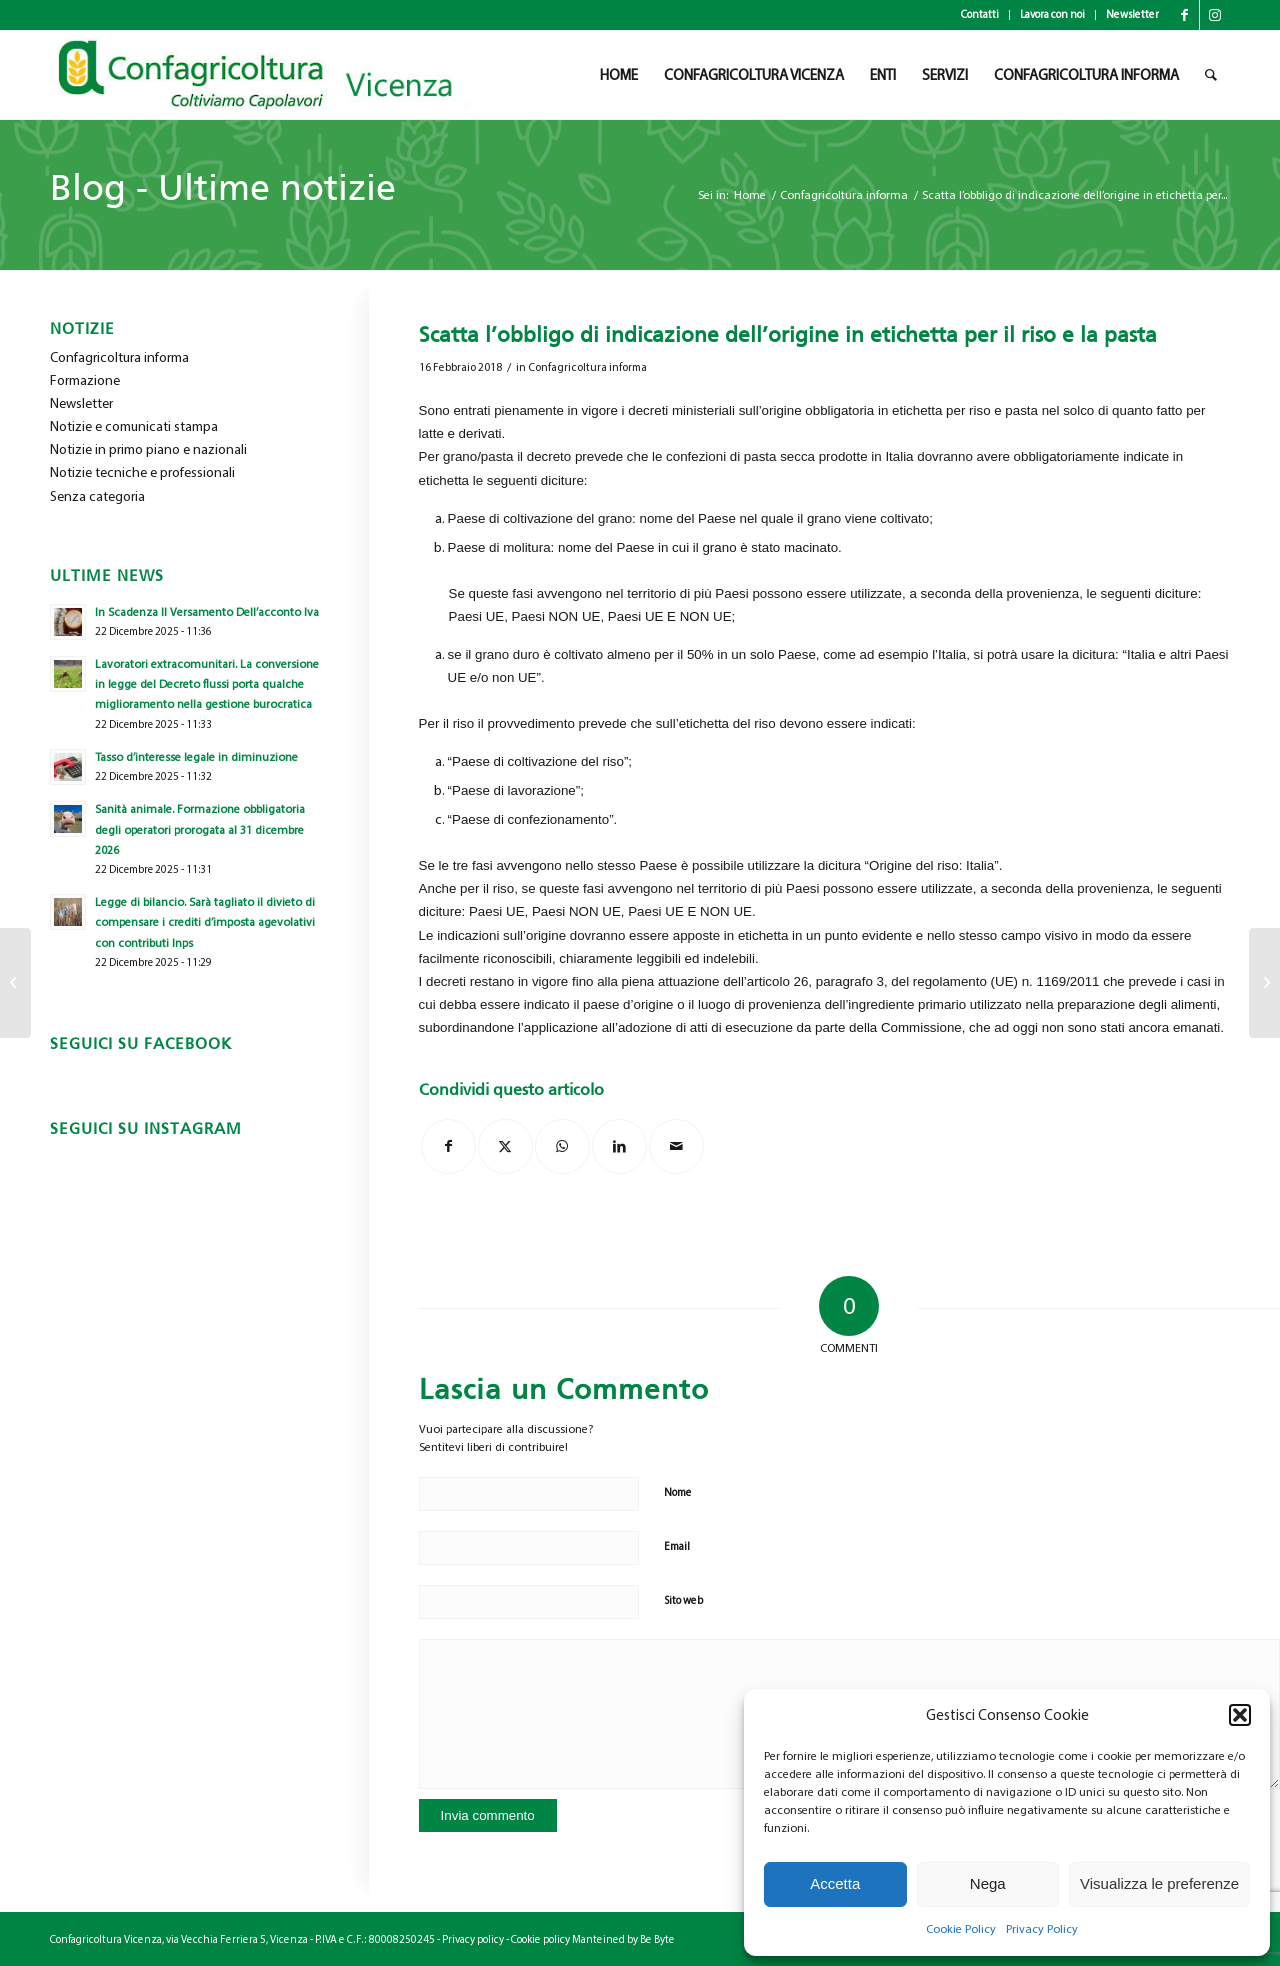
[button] (1240, 1715)
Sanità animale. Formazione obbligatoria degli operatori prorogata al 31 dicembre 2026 (200, 829)
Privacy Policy (1042, 1929)
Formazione (85, 380)
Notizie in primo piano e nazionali (148, 449)
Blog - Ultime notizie (223, 187)
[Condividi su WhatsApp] (562, 1146)
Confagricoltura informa (587, 367)
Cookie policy (540, 1939)
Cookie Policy (961, 1929)
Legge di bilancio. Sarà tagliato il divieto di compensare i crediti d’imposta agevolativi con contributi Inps (205, 922)
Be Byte (657, 1939)
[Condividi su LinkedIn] (619, 1146)
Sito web (683, 1600)
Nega (988, 1883)
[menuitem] (980, 15)
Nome (678, 1492)
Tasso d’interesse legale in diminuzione (196, 757)
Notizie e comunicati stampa (134, 426)
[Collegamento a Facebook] (1184, 15)
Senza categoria (97, 496)
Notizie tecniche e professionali (142, 472)
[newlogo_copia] (272, 75)
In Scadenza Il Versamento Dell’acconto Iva (207, 612)
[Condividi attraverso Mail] (676, 1146)
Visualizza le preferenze (1159, 1883)
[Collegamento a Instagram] (1215, 15)
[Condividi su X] (505, 1146)
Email (677, 1546)
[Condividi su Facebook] (448, 1146)
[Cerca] (1211, 75)
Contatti (980, 14)
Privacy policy (473, 1939)
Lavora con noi (1052, 14)
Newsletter (1132, 14)
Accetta (835, 1883)
